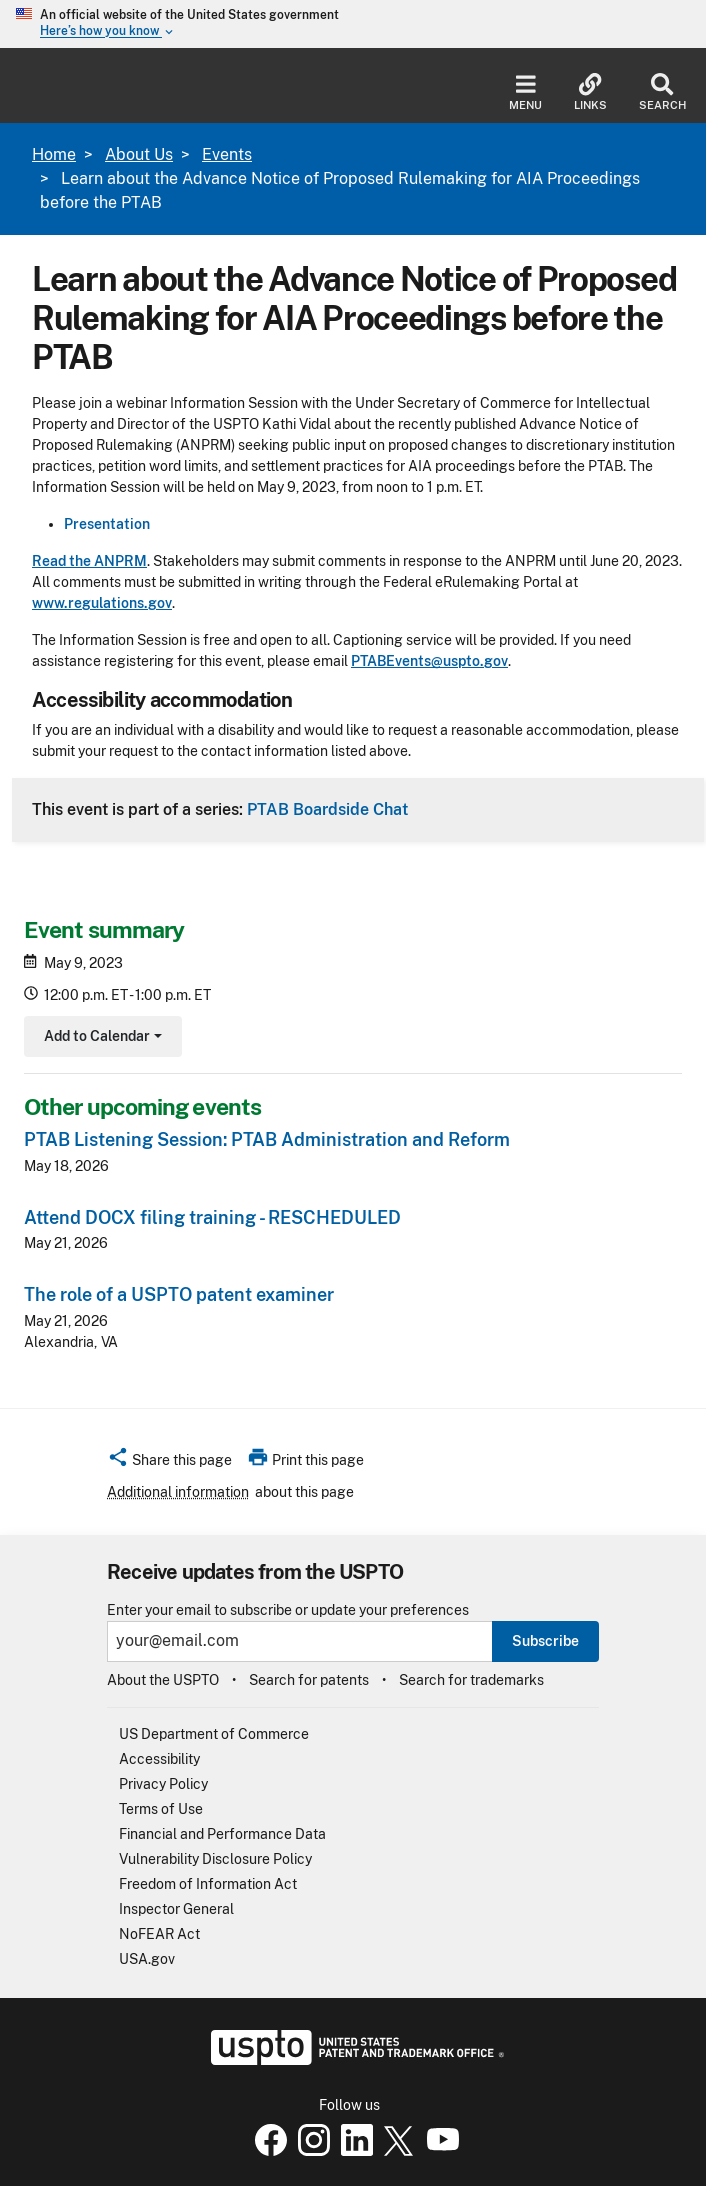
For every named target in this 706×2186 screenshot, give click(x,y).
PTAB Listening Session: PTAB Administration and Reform (267, 1139)
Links (590, 92)
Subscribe (545, 1641)
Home (54, 154)
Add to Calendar (100, 1038)
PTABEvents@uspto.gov (429, 661)
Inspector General (176, 1909)
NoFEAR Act (159, 1934)
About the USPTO (163, 1680)
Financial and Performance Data (222, 1834)
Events (227, 154)
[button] (169, 1463)
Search (662, 92)
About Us (139, 154)
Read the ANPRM (89, 561)
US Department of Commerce (214, 1734)
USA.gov (147, 1959)
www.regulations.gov (102, 603)
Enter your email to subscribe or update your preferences (288, 1610)
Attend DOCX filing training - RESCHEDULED (212, 1217)
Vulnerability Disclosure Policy (215, 1859)
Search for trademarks (471, 1680)
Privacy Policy (163, 1784)
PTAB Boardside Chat (327, 809)
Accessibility (159, 1759)
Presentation (107, 524)
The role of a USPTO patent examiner (179, 1294)
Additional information (178, 1492)
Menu (525, 92)
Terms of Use (161, 1809)
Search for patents (309, 1680)
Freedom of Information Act (208, 1884)
